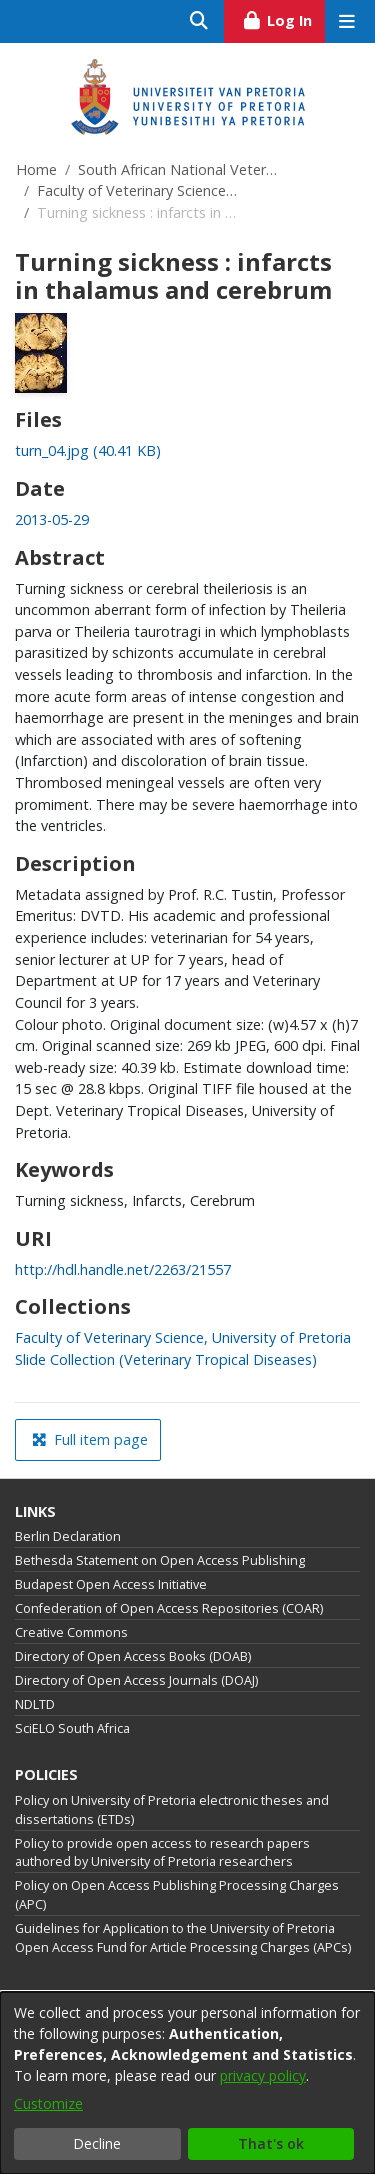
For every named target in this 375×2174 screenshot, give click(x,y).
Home (36, 169)
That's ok (271, 2143)
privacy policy (263, 2075)
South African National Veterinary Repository (178, 169)
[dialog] (187, 2083)
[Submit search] (199, 21)
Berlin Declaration (68, 1536)
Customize (48, 2103)
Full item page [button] (90, 1439)
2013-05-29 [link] (52, 519)
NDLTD (35, 1704)
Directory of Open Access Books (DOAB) (133, 1656)
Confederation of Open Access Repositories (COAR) (169, 1608)
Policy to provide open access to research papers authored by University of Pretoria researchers (162, 1853)
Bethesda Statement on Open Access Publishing (160, 1560)
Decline (97, 2143)
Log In (283, 18)
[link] (88, 450)
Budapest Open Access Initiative (111, 1584)
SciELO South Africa (72, 1728)
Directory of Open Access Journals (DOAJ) (136, 1680)
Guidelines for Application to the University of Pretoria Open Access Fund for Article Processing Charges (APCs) (183, 1938)
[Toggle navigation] (346, 21)
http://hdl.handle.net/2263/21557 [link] (123, 1269)
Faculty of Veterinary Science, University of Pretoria (137, 190)
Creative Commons (71, 1632)
